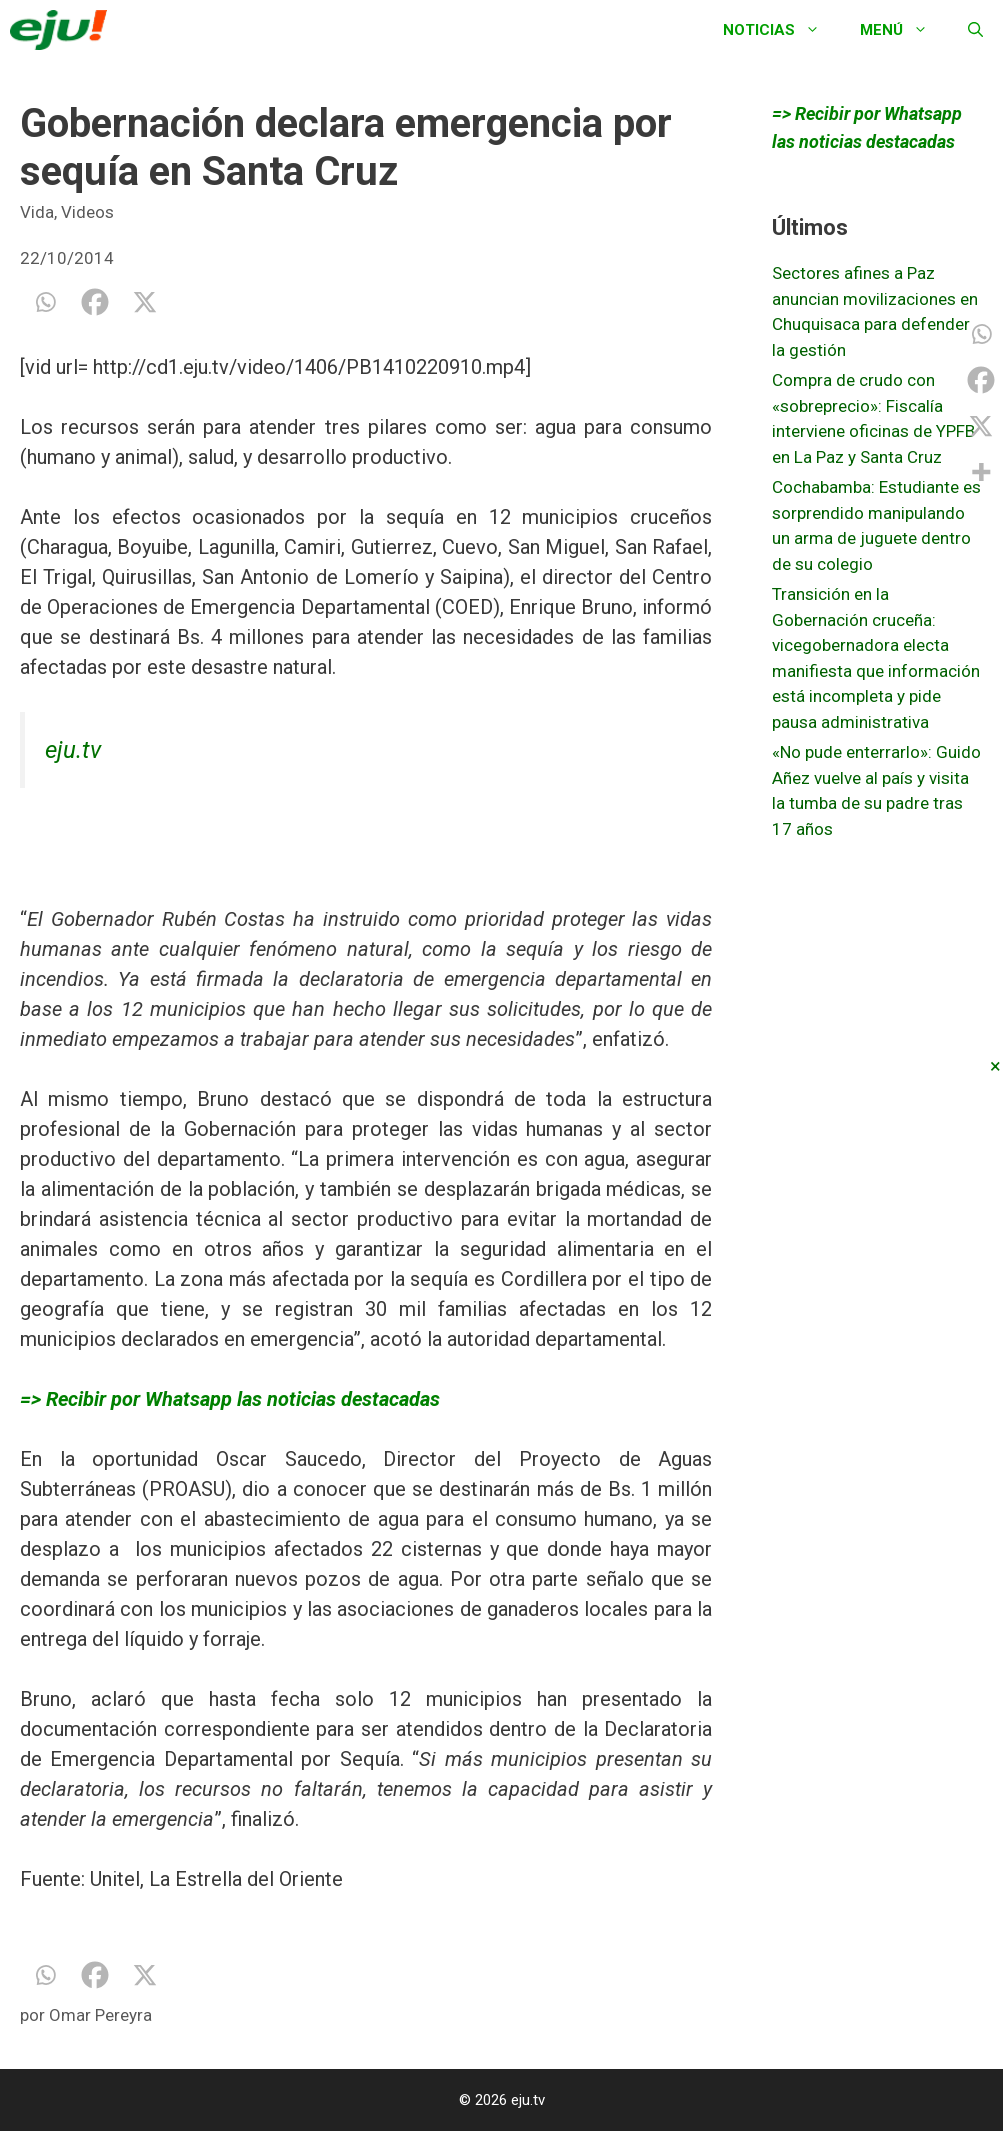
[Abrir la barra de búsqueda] (975, 30)
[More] (981, 472)
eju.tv (73, 750)
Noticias (781, 30)
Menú (904, 30)
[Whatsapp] (45, 302)
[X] (145, 302)
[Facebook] (95, 302)
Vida (37, 212)
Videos (87, 212)
